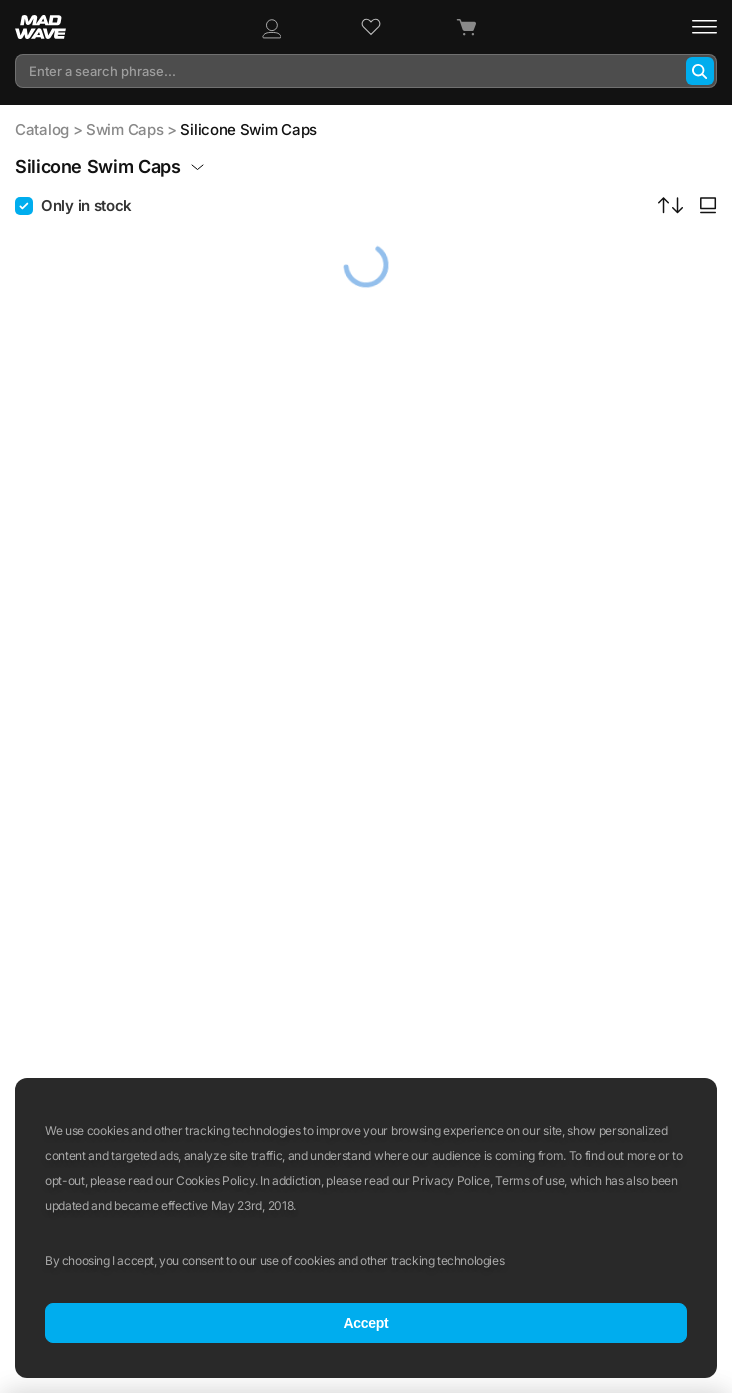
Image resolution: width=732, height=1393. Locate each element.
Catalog (42, 129)
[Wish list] (371, 27)
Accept (365, 1323)
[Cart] (466, 27)
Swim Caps (124, 129)
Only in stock (86, 205)
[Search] (700, 71)
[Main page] (51, 27)
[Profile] (271, 27)
